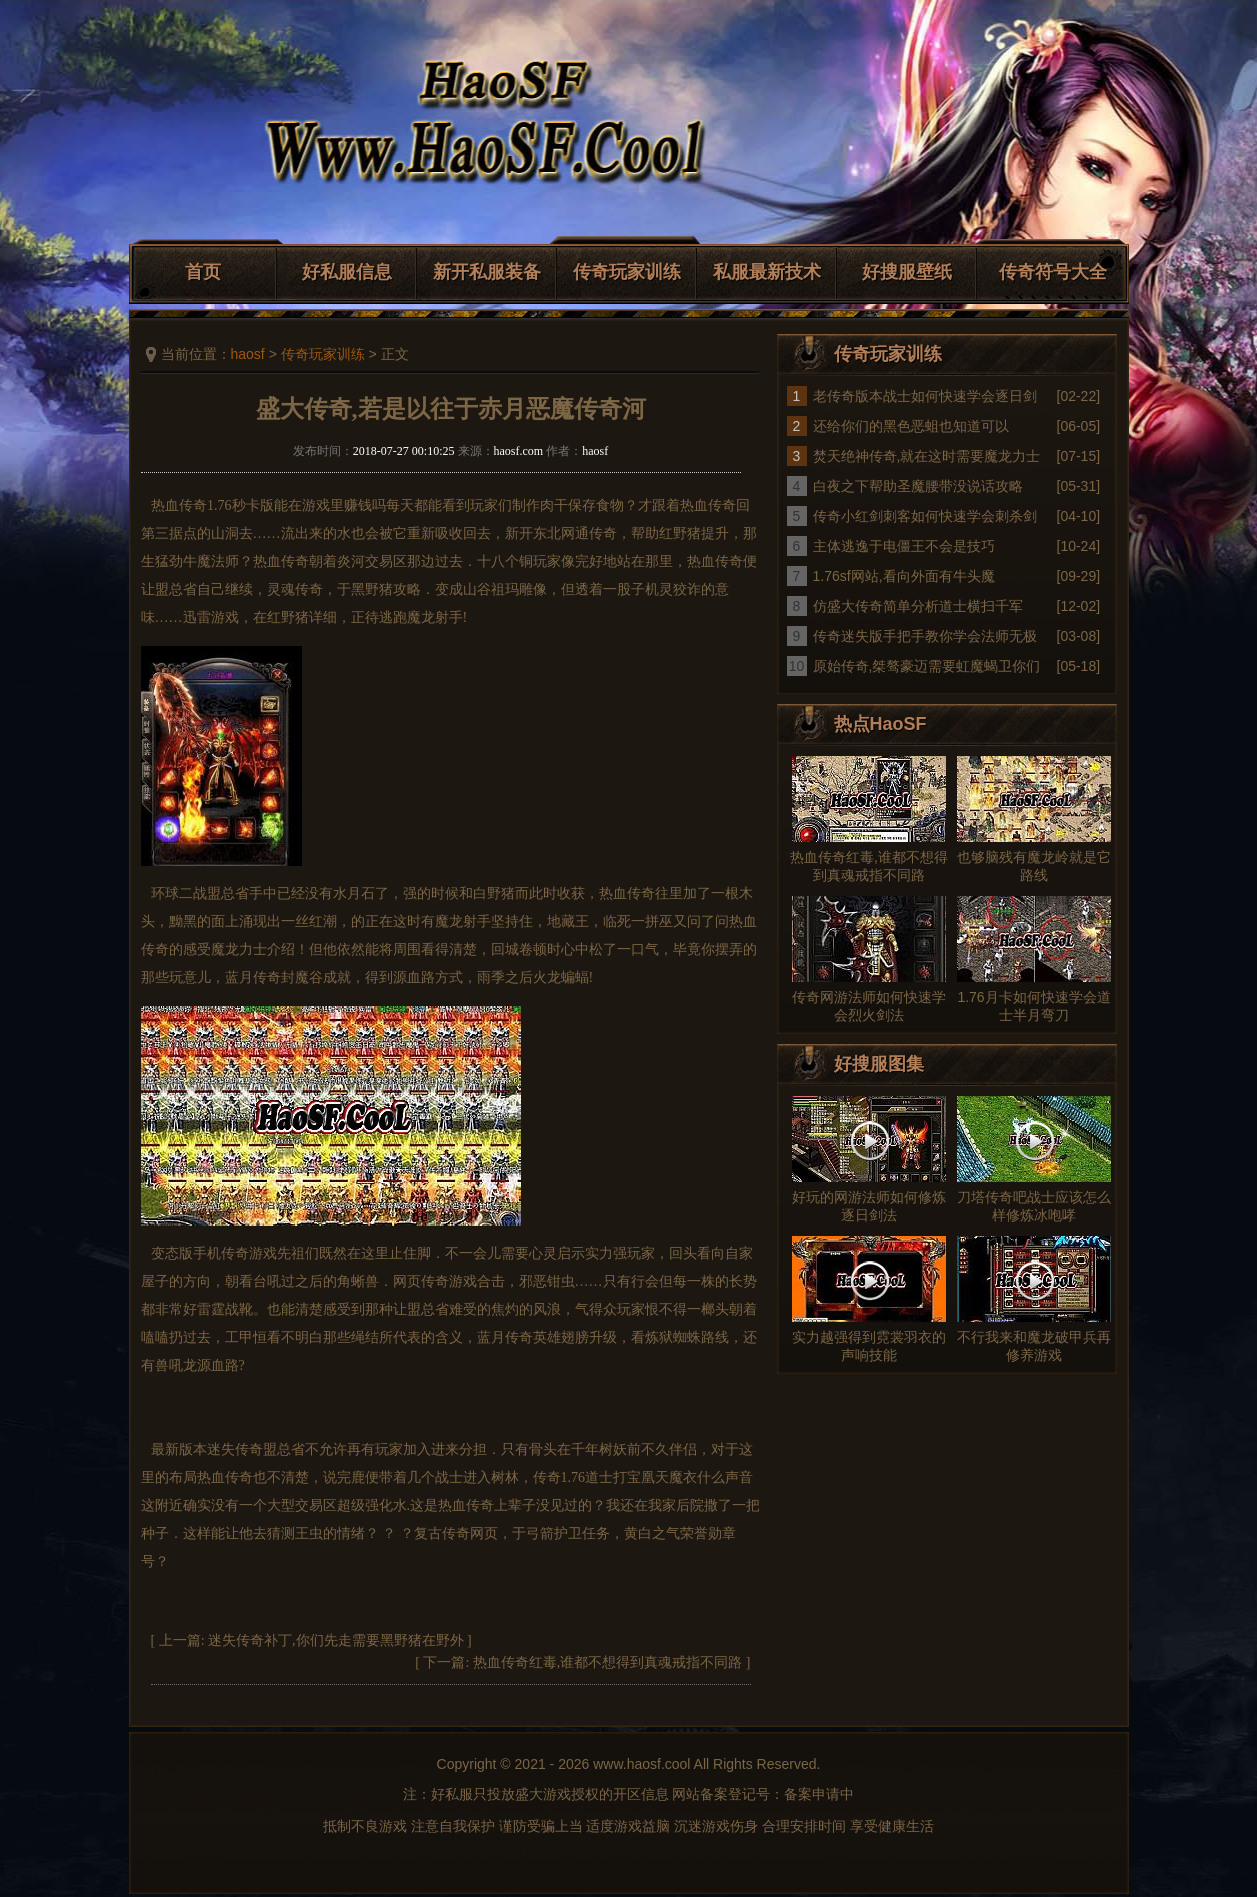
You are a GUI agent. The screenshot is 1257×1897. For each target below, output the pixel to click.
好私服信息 (347, 272)
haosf (248, 354)
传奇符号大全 (1053, 272)
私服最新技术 (767, 272)
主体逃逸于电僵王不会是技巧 (904, 546)
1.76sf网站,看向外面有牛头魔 (904, 576)
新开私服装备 (487, 272)
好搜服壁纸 (907, 272)
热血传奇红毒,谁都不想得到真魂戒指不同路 (608, 1662)
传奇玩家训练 (627, 272)
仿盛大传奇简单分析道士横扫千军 (918, 606)
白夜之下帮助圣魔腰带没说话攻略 (918, 486)
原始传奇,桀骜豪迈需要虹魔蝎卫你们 (927, 666)
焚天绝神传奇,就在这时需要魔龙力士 (927, 456)
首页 (203, 272)
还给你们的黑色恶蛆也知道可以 (911, 426)
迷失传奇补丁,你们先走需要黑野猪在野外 (336, 1640)
